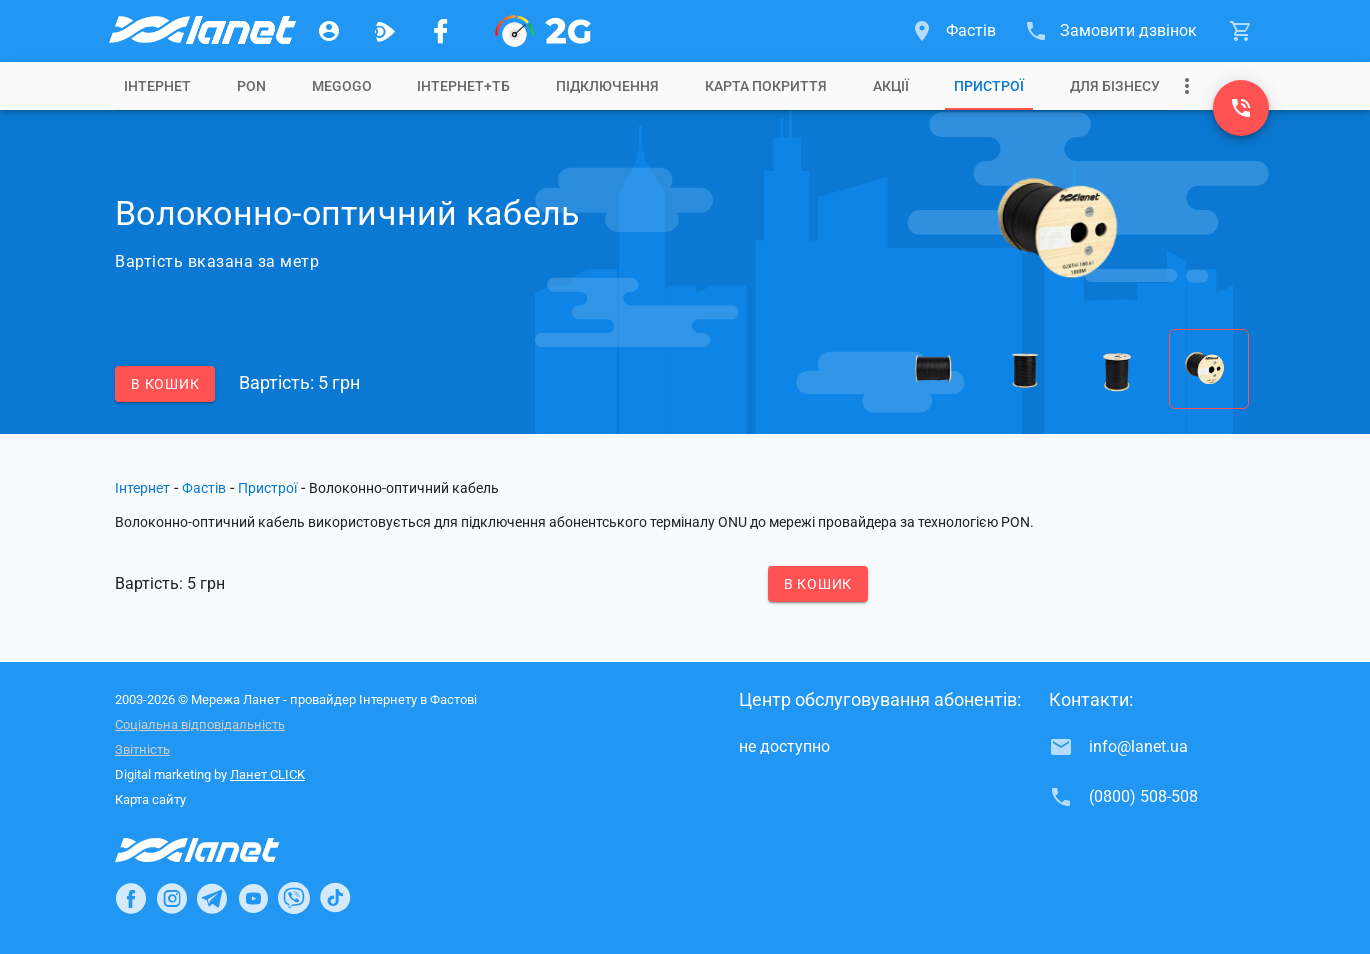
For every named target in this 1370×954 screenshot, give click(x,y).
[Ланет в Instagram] (172, 898)
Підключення (607, 86)
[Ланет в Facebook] (131, 898)
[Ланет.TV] (385, 31)
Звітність (142, 749)
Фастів (204, 488)
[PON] (543, 31)
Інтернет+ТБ (463, 86)
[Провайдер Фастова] (201, 31)
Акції (891, 86)
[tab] (157, 86)
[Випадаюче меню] (1187, 86)
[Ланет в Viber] (294, 898)
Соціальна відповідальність (200, 724)
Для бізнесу (1115, 86)
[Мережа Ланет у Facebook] (441, 31)
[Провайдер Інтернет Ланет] (220, 850)
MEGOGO (342, 86)
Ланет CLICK (267, 774)
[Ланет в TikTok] (335, 898)
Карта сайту (150, 799)
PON (251, 86)
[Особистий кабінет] (329, 31)
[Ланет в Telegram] (212, 898)
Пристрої (989, 86)
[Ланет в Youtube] (253, 898)
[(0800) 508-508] (1241, 108)
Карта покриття (766, 86)
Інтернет (157, 86)
